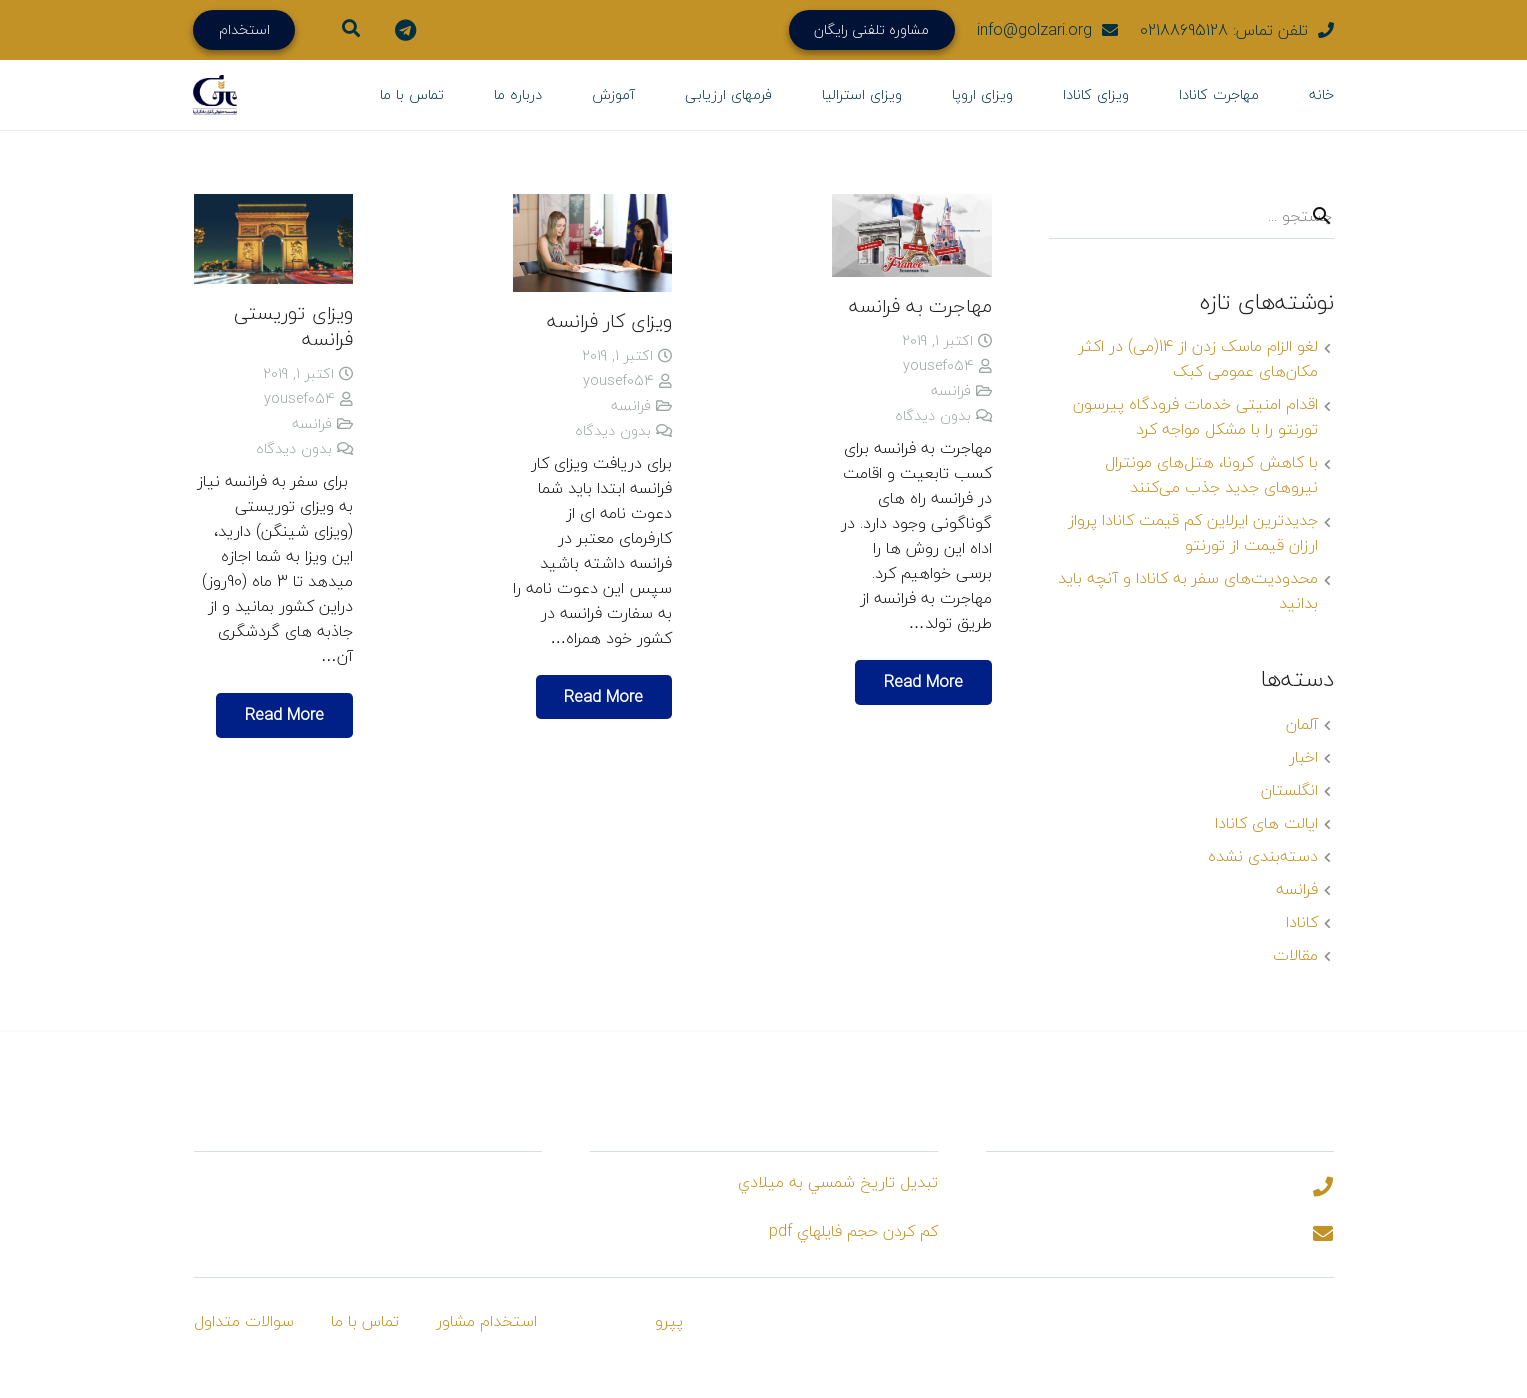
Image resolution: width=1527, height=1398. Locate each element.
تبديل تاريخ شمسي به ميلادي (838, 1182)
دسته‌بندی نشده (1263, 856)
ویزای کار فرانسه (609, 320)
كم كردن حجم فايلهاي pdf (853, 1231)
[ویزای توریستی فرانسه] (273, 239)
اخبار (1303, 757)
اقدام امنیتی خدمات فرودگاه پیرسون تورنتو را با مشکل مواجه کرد (1195, 416)
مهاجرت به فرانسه (920, 305)
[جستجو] (1322, 216)
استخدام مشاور (486, 1321)
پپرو (669, 1321)
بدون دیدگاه (933, 415)
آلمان (1302, 724)
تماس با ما (365, 1321)
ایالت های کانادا (1266, 823)
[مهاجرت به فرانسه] (911, 235)
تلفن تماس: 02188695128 (1224, 30)
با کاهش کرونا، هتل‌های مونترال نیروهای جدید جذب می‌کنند (1211, 474)
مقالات (1295, 955)
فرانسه (951, 390)
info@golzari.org (1034, 30)
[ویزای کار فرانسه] (592, 243)
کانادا (1302, 922)
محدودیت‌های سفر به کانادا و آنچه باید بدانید (1188, 590)
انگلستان (1289, 790)
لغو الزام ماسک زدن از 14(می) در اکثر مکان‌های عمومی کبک (1198, 358)
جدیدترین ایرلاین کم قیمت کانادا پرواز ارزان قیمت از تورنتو (1193, 532)
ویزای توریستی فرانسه (293, 326)
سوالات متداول (244, 1321)
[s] (1191, 216)
